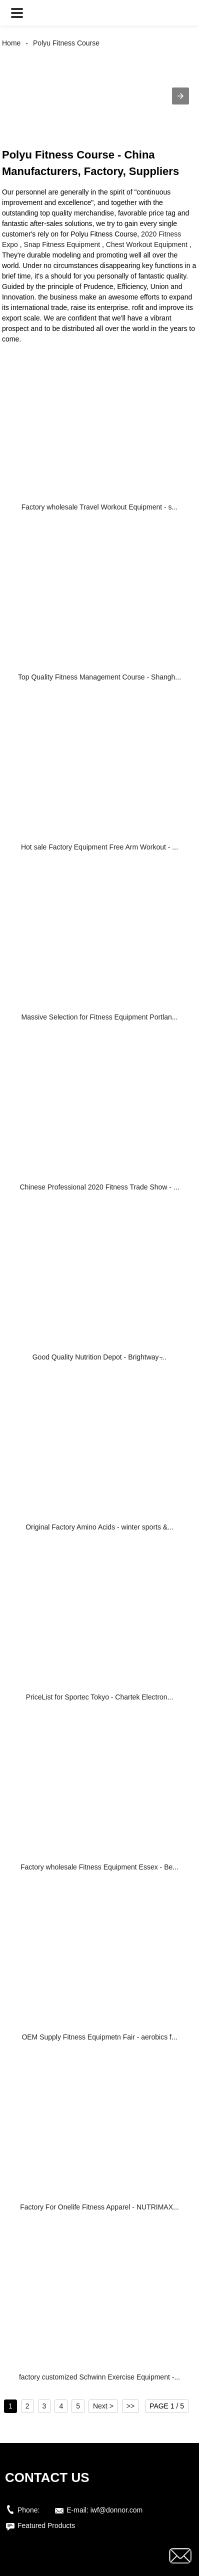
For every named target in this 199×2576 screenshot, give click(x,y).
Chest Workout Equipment (147, 244)
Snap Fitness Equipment (62, 244)
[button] (17, 13)
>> (130, 2406)
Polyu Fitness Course (66, 43)
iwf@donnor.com (116, 2510)
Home (11, 43)
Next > (103, 2406)
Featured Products (46, 2526)
